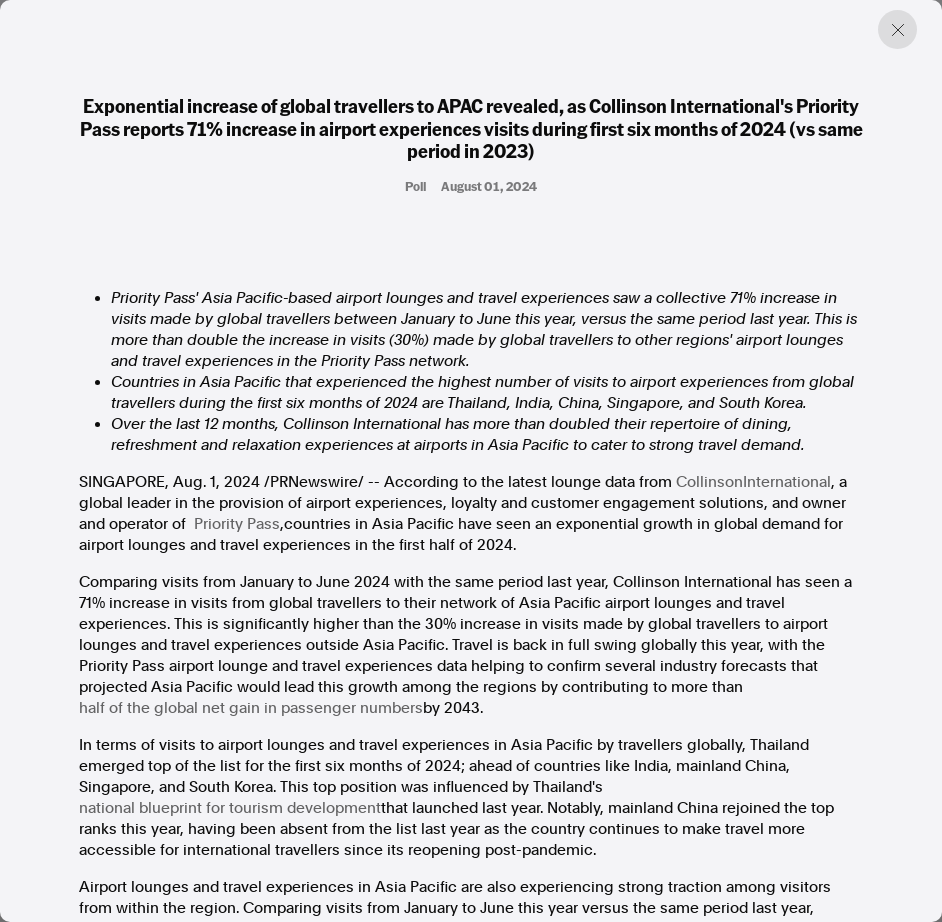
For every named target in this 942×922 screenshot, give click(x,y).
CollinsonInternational (753, 482)
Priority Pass (237, 524)
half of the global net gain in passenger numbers (251, 708)
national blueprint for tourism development (230, 808)
